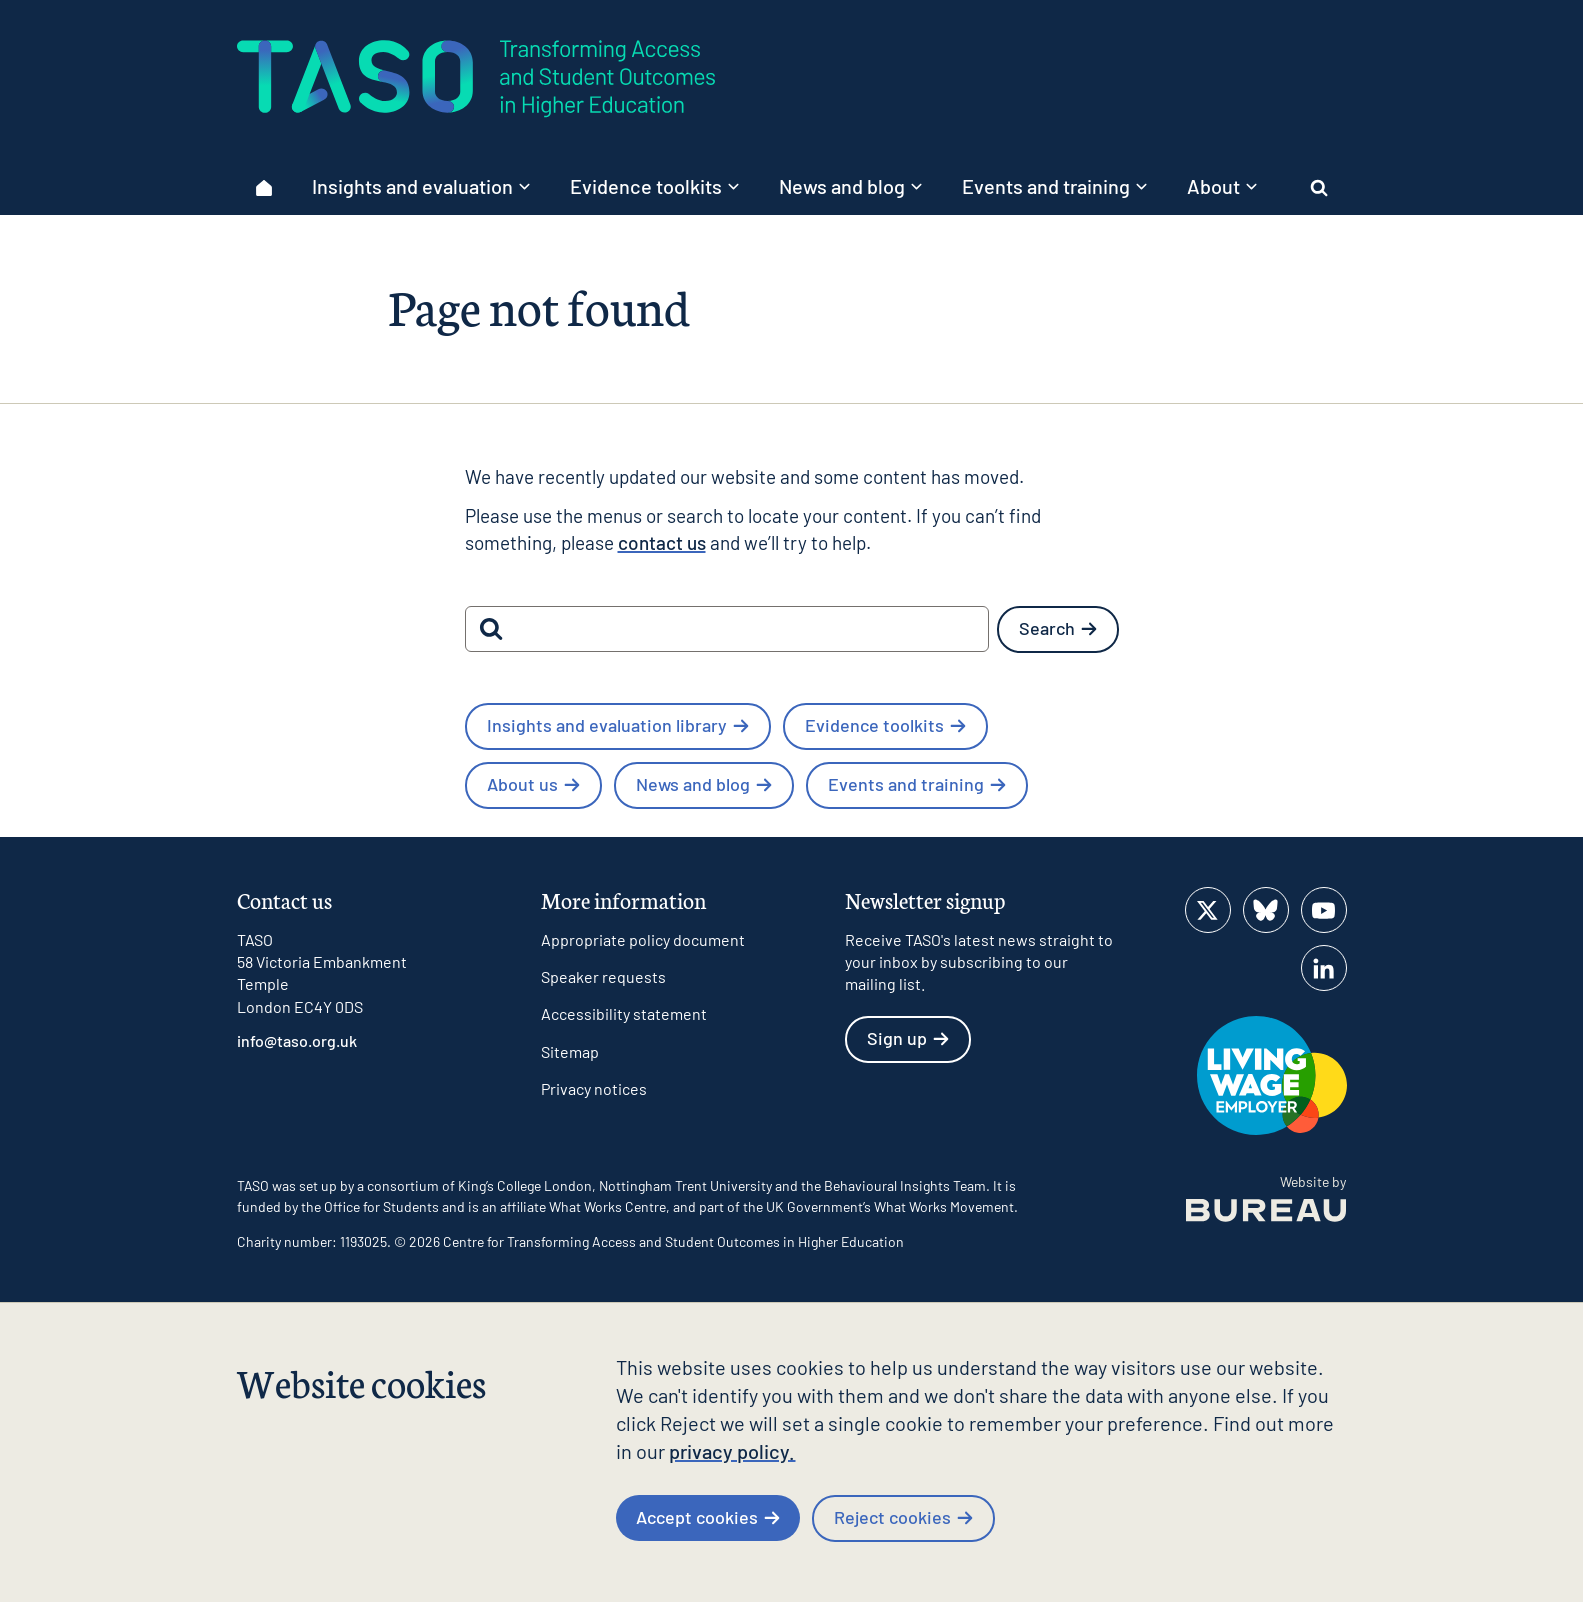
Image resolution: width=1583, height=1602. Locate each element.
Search (1058, 628)
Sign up (908, 1038)
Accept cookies (708, 1517)
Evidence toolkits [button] (654, 186)
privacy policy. (732, 1451)
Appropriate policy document (643, 939)
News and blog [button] (850, 186)
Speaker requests (603, 976)
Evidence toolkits (885, 725)
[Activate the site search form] (1319, 187)
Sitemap (570, 1051)
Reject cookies (903, 1517)
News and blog (704, 784)
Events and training (917, 784)
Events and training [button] (1054, 186)
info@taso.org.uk (297, 1040)
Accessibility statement (624, 1013)
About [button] (1222, 186)
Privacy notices (594, 1088)
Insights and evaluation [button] (421, 186)
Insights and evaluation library (618, 725)
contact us (662, 542)
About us (533, 784)
